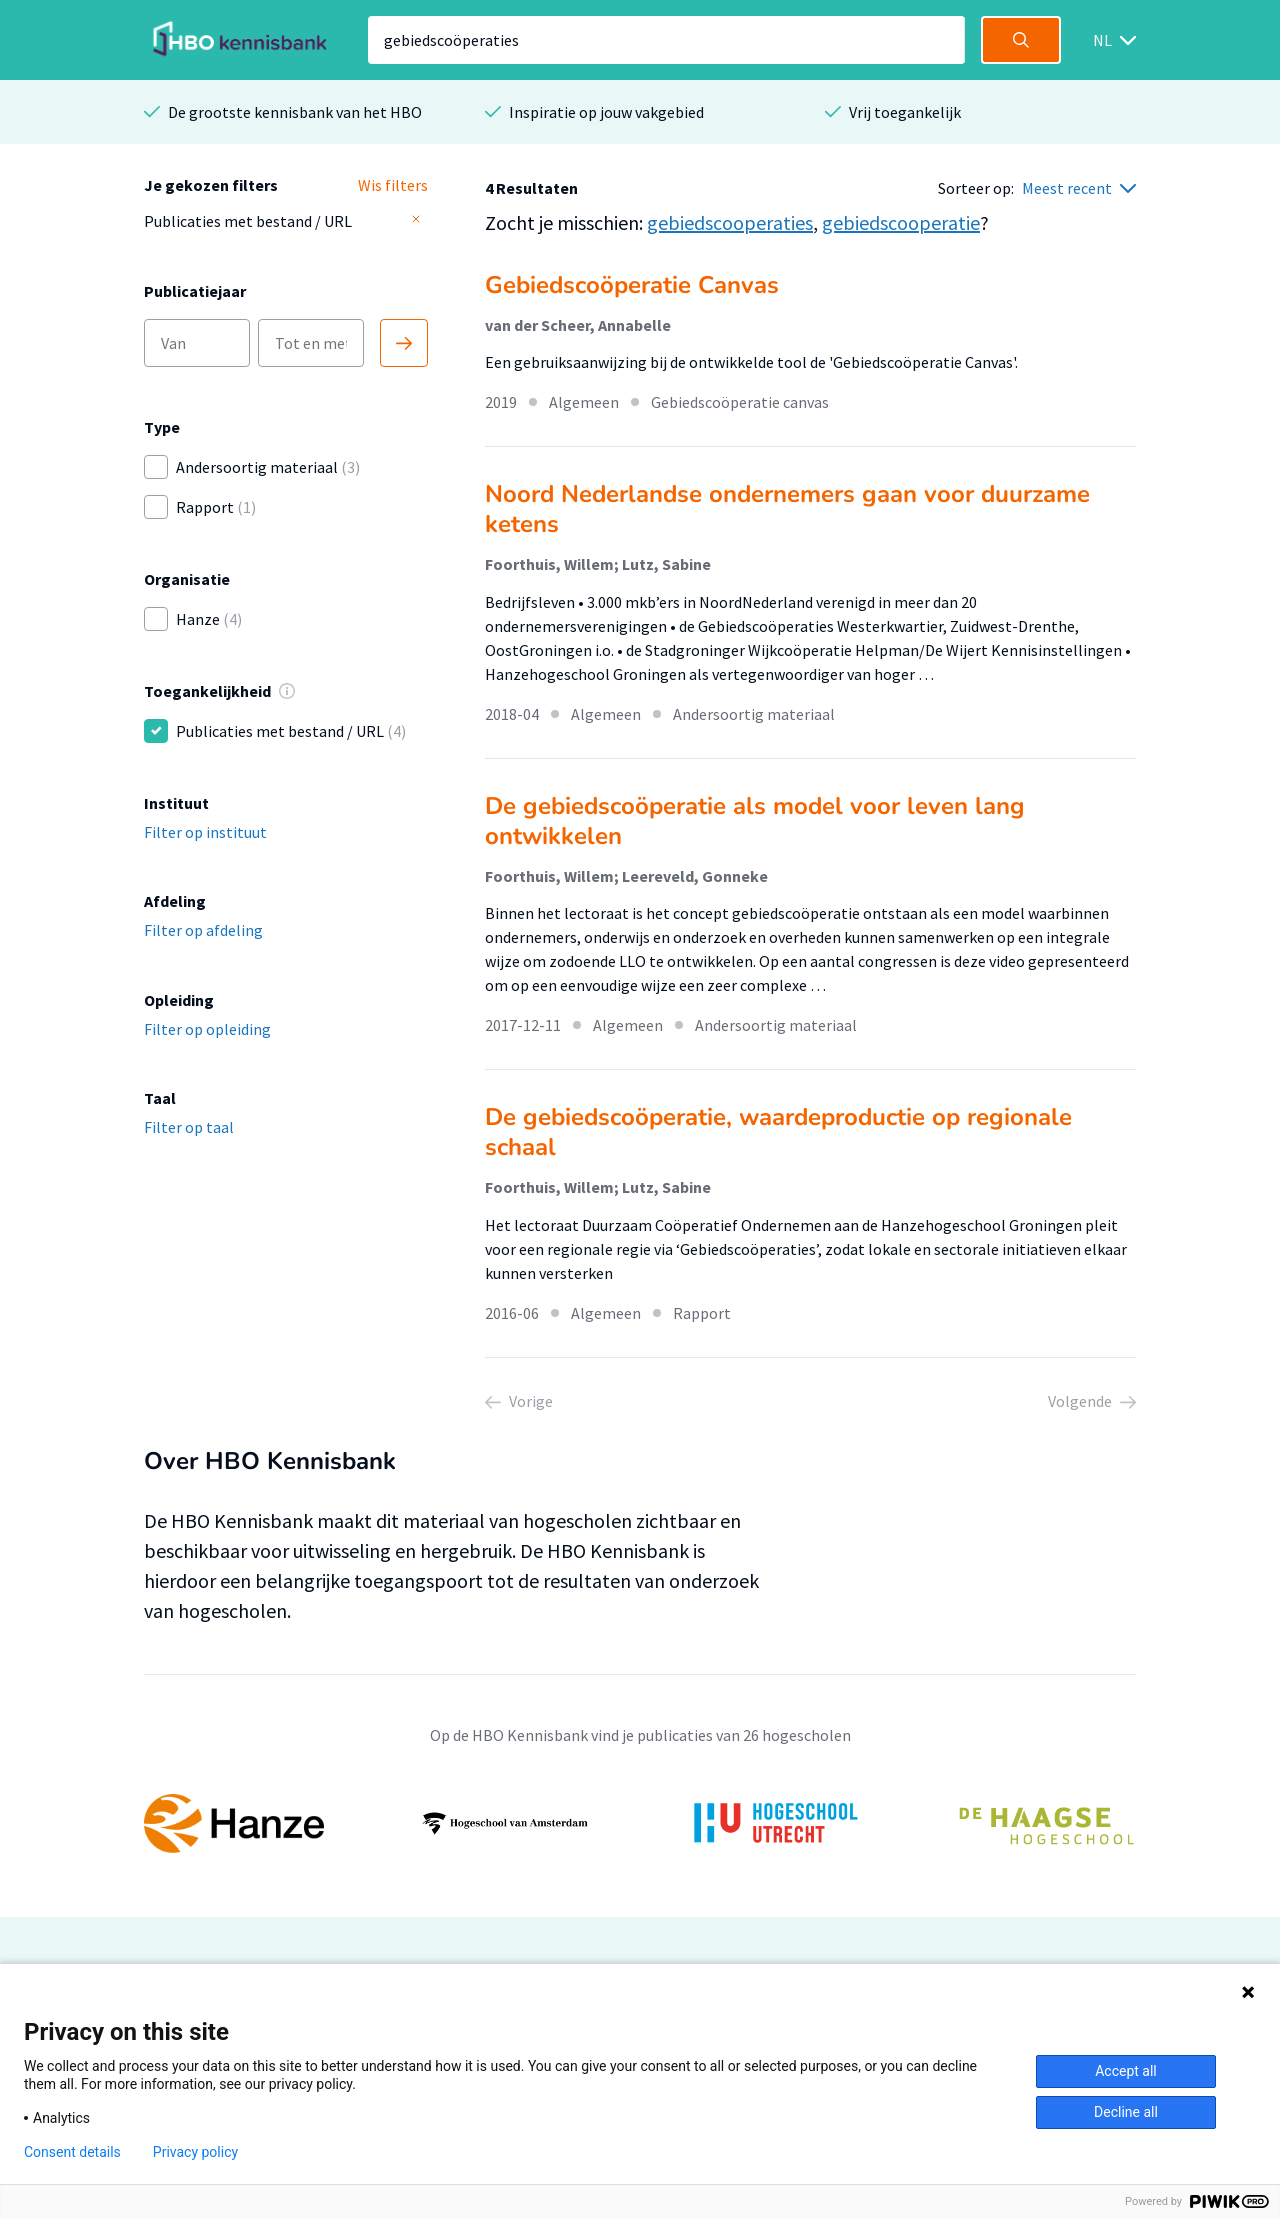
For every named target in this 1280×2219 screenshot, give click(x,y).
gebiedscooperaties (730, 222)
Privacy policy (195, 2152)
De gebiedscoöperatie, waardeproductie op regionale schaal (778, 1132)
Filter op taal (189, 1127)
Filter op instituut (205, 832)
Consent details (72, 2152)
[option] (640, 1824)
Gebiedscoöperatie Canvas (632, 285)
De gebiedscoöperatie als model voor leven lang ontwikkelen (755, 821)
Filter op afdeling (203, 930)
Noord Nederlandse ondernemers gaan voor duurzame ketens (787, 509)
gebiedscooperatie (901, 222)
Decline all (1126, 2112)
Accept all (1126, 2071)
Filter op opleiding (207, 1029)
